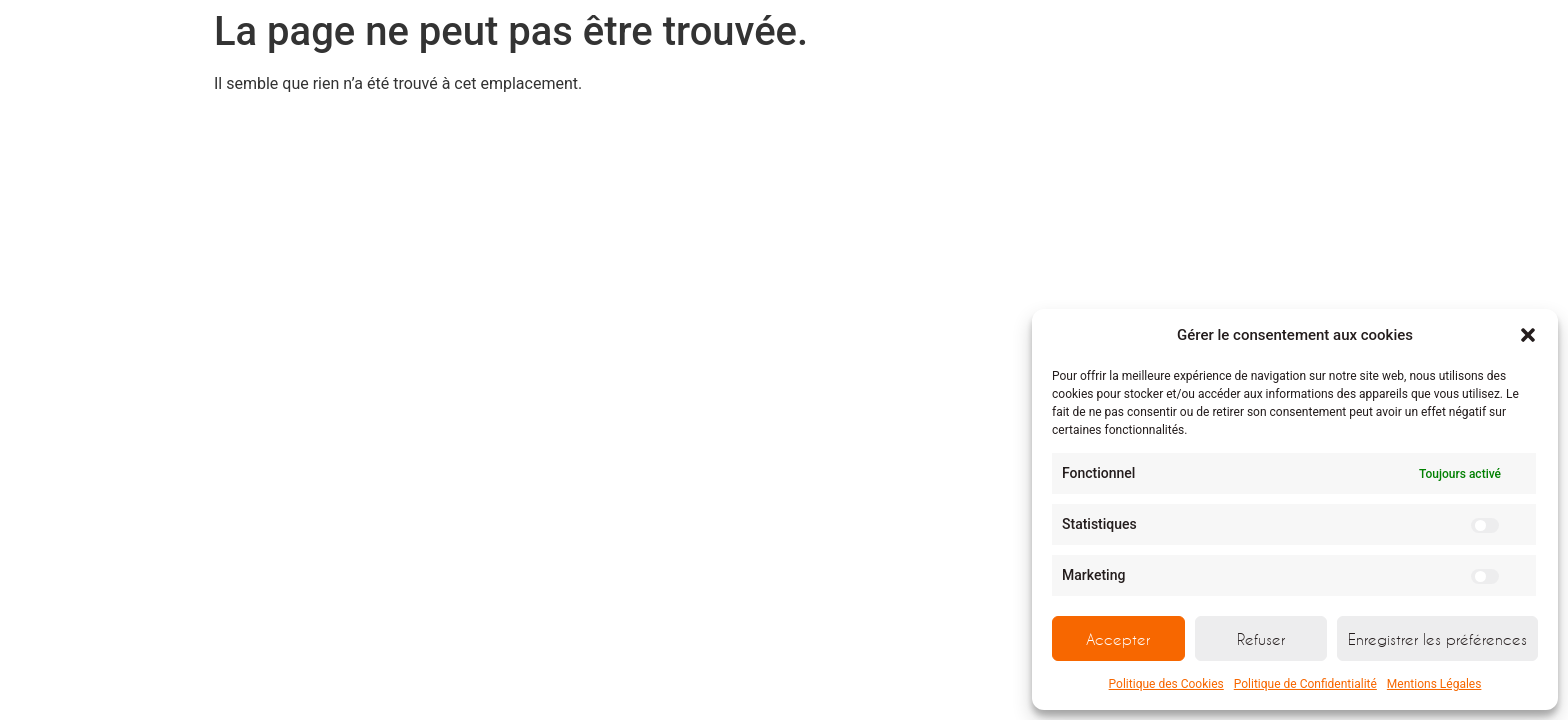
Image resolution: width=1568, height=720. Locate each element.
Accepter (1118, 639)
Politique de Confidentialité (1305, 684)
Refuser (1261, 639)
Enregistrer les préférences (1437, 639)
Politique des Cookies (1166, 684)
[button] (1528, 335)
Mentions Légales (1434, 684)
